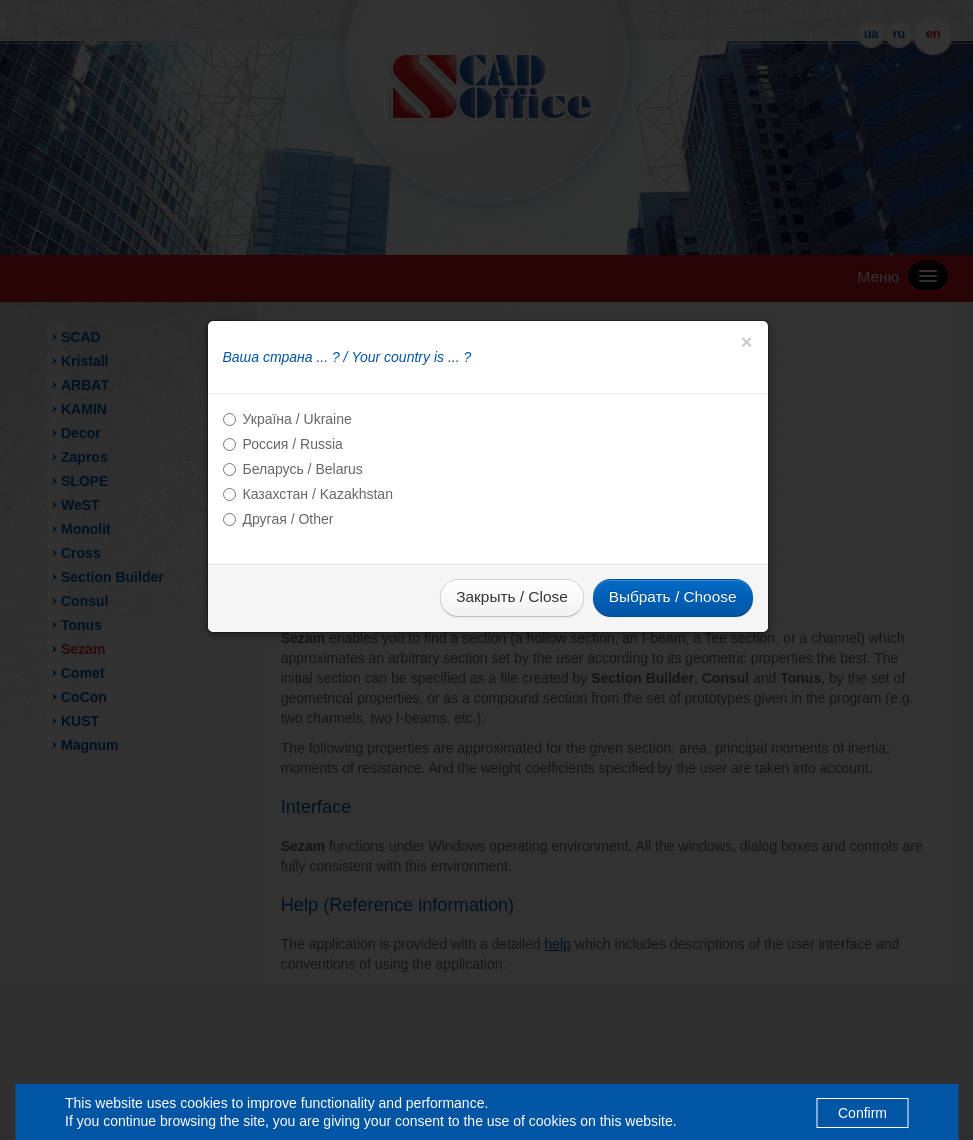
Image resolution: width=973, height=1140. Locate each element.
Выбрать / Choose (673, 596)
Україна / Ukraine (297, 419)
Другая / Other (288, 519)
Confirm (862, 1113)
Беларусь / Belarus (303, 469)
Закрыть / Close (511, 596)
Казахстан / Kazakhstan (318, 494)
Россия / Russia (293, 444)
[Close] (747, 342)
